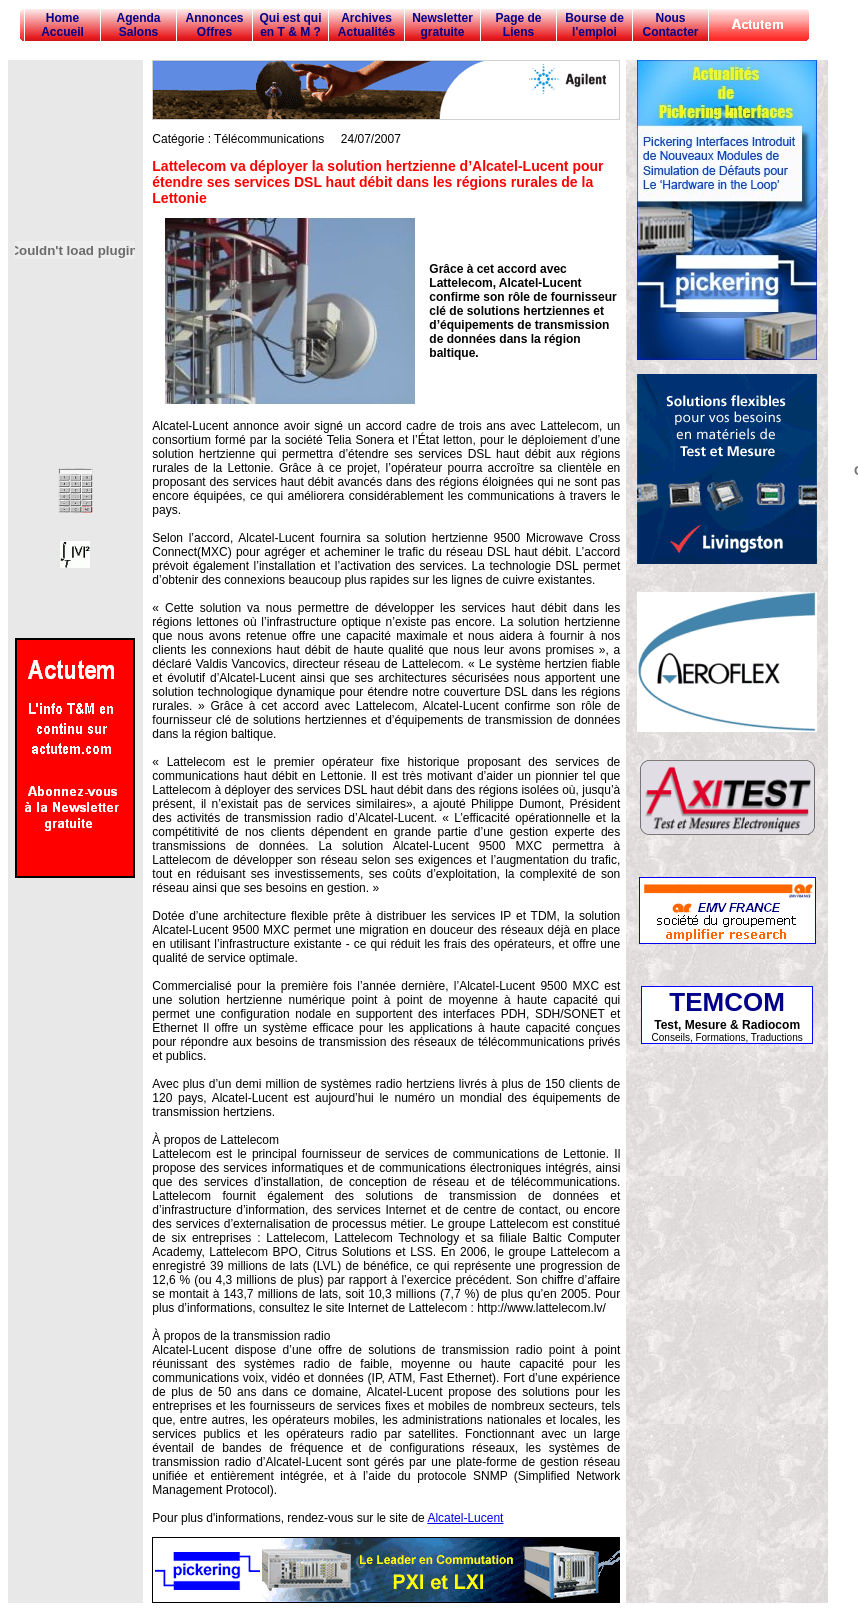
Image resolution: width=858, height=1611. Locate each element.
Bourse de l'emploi (594, 25)
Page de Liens (518, 25)
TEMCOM (727, 1002)
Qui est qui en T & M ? (290, 25)
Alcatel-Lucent (465, 1518)
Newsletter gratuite (442, 25)
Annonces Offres (214, 25)
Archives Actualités (366, 25)
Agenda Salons (138, 25)
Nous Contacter (670, 25)
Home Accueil (62, 25)
